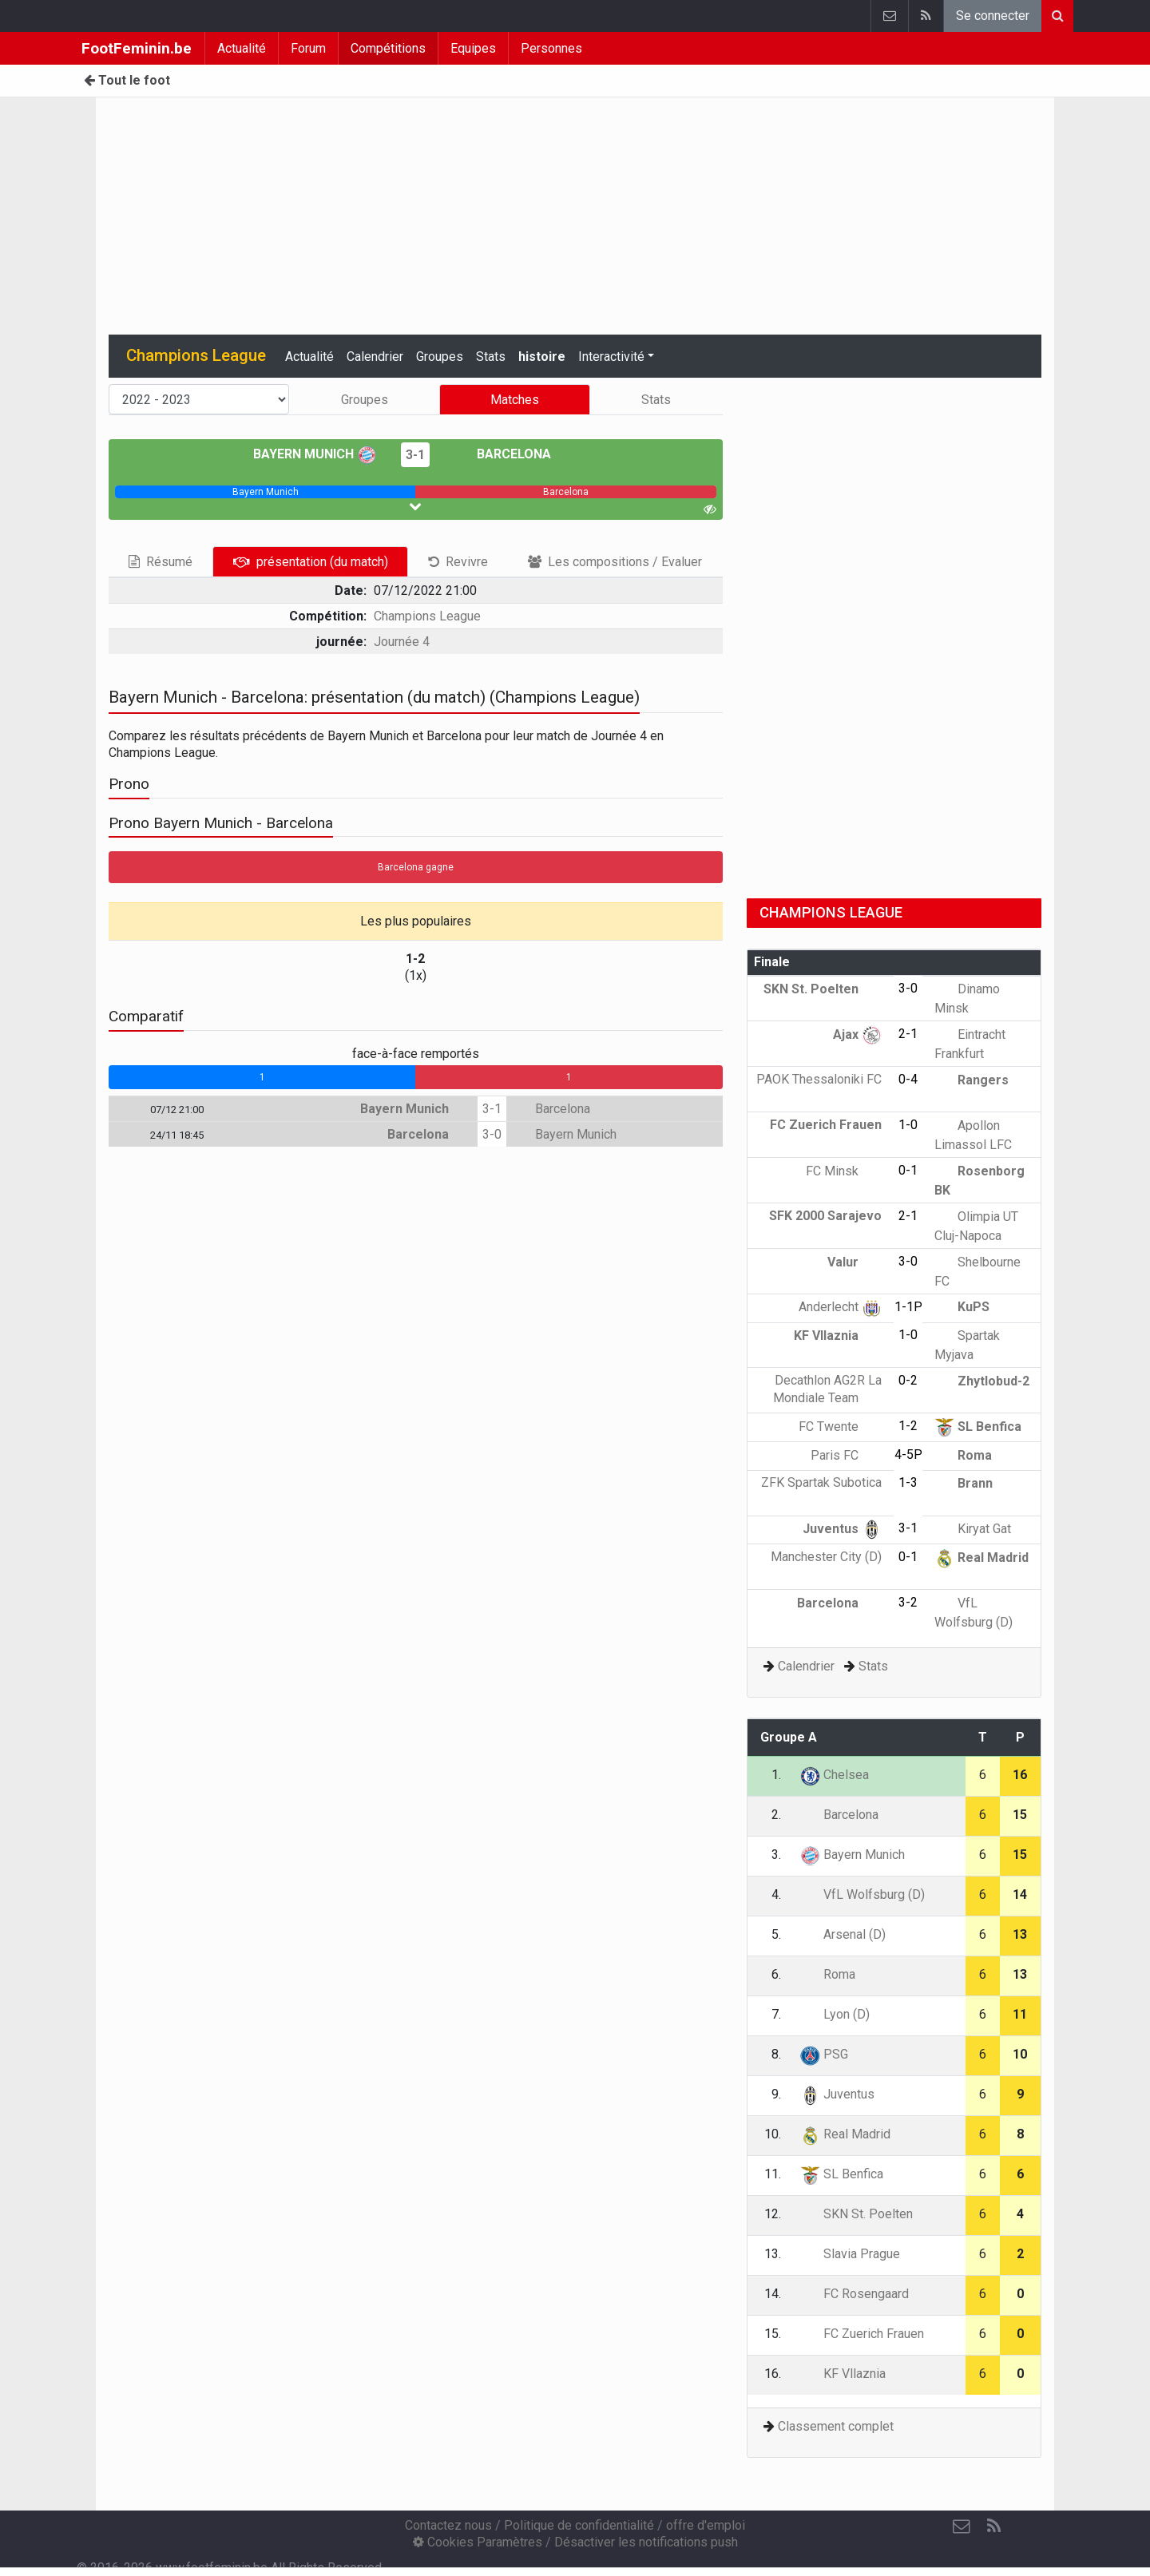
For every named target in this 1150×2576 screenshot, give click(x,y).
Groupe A (788, 1737)
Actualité (241, 48)
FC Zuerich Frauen (862, 2333)
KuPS (961, 1306)
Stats (491, 356)
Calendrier (375, 356)
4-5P (908, 1454)
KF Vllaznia (838, 1335)
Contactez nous (448, 2525)
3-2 (908, 1602)
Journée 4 (402, 641)
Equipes (473, 48)
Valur (854, 1262)
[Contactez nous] (962, 2526)
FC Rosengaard (854, 2293)
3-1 (415, 454)
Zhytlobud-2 (981, 1381)
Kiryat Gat (972, 1528)
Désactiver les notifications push (646, 2542)
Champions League (427, 616)
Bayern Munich (315, 454)
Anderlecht (840, 1306)
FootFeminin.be (136, 48)
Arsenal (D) (843, 1934)
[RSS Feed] (993, 2526)
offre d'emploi (705, 2525)
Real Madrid (981, 1557)
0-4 (908, 1079)
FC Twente (840, 1426)
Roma (963, 1455)
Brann (963, 1483)
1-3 (908, 1482)
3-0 (492, 1134)
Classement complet (836, 2426)
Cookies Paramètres (477, 2542)
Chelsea (834, 1774)
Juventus (842, 1528)
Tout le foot (127, 80)
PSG (824, 2054)
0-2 (908, 1380)
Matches (514, 399)
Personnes (551, 48)
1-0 (908, 1124)
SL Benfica (977, 1426)
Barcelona (502, 454)
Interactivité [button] (611, 356)
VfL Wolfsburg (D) (862, 1894)
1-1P (908, 1306)
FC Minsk (844, 1171)
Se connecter (992, 15)
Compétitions (388, 48)
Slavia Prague (850, 2253)
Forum (308, 48)
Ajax (857, 1034)
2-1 (908, 1033)
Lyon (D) (835, 2014)
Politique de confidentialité (579, 2525)
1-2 (908, 1425)
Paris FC (846, 1455)
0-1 (908, 1170)
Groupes (439, 356)
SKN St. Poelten (822, 989)
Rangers (971, 1080)
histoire (541, 356)
